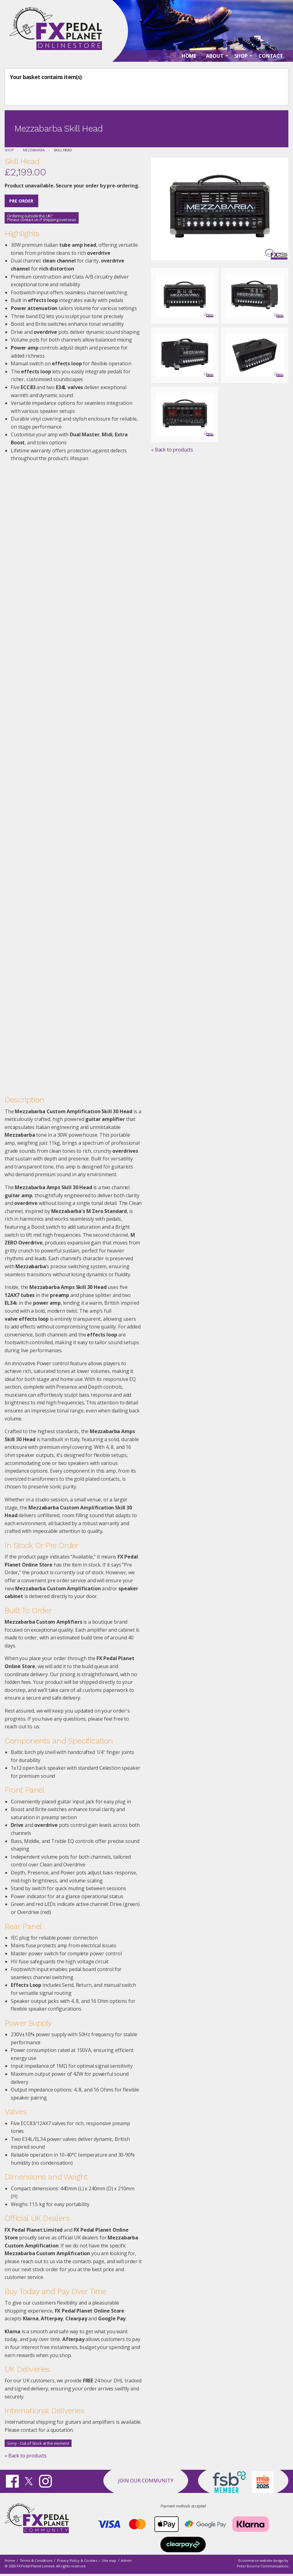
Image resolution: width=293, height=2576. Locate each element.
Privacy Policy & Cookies (77, 2560)
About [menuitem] (214, 55)
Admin (126, 2560)
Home (10, 2560)
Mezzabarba (33, 150)
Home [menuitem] (189, 55)
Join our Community (145, 2480)
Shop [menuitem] (241, 55)
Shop (9, 150)
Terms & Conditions (36, 2560)
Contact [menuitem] (270, 55)
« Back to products (26, 2455)
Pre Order (21, 201)
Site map (109, 2560)
